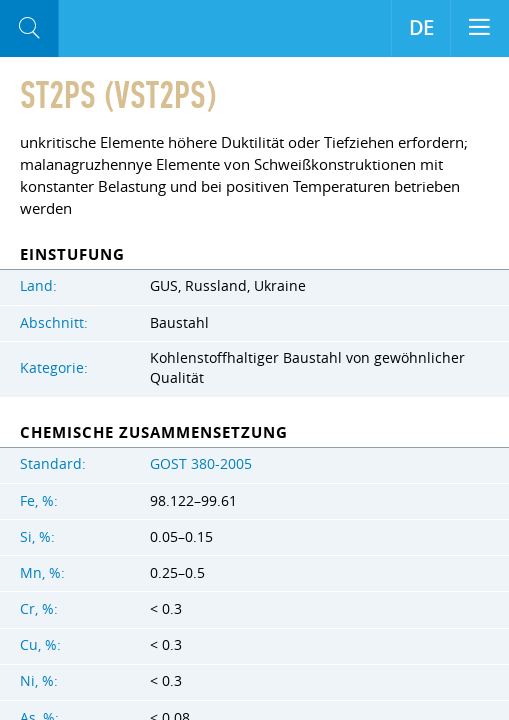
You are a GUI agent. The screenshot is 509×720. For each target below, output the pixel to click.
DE (421, 28)
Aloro (141, 29)
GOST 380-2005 (201, 464)
